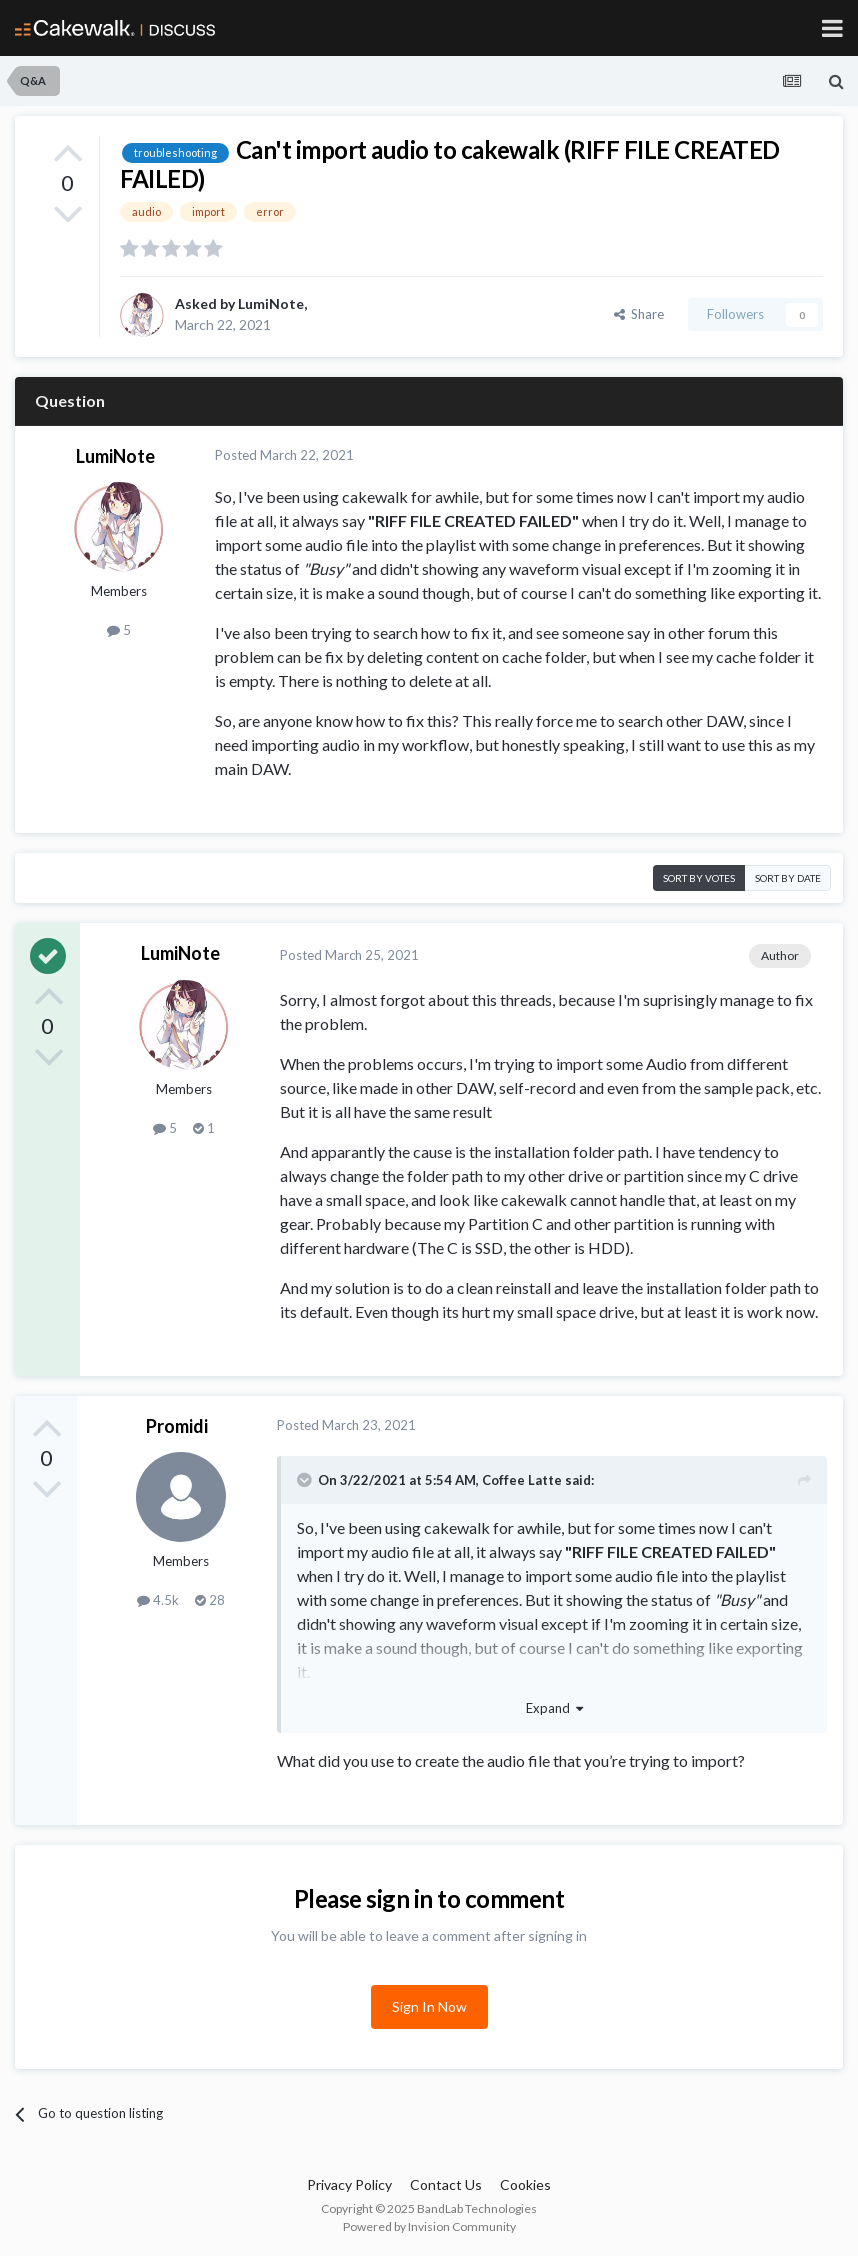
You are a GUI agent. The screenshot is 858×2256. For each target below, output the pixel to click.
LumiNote (271, 303)
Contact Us (446, 2184)
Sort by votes (699, 878)
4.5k (158, 1600)
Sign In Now (429, 2006)
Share (639, 314)
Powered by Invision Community (429, 2226)
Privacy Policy (349, 2184)
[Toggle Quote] (306, 1480)
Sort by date (788, 878)
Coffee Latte (522, 1480)
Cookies (525, 2184)
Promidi (177, 1426)
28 (210, 1600)
